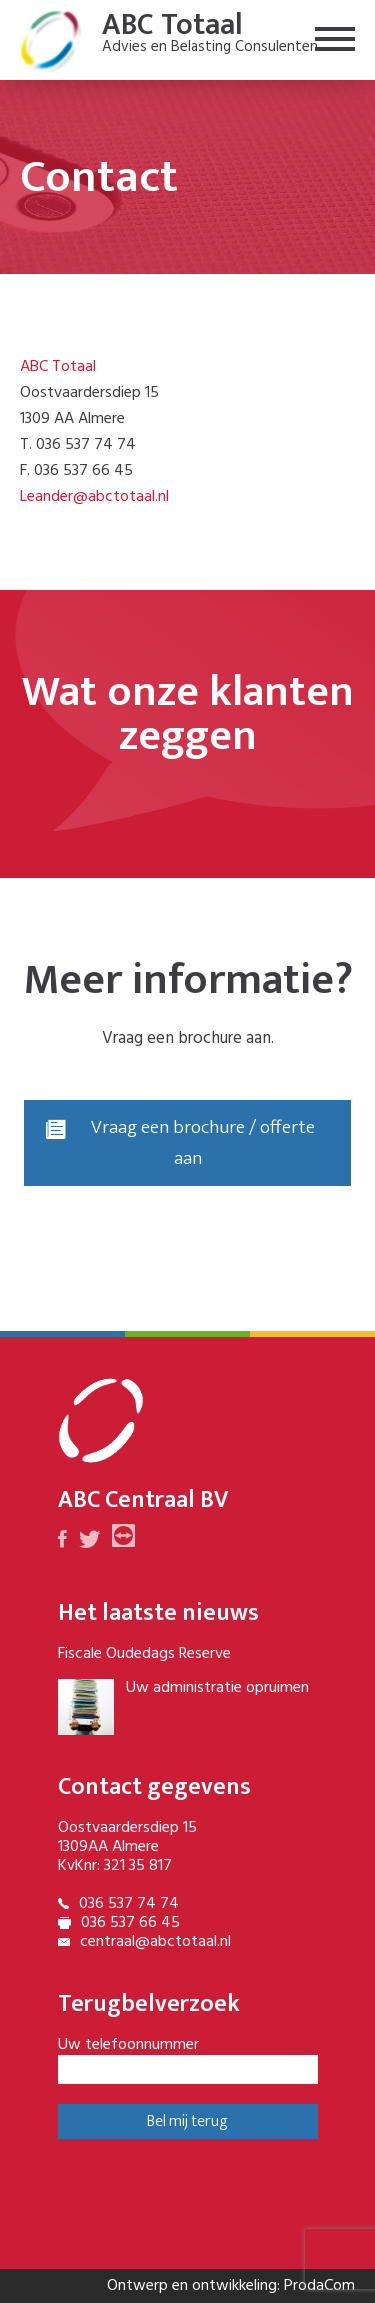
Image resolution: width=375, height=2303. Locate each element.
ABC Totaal (58, 367)
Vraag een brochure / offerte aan (180, 1143)
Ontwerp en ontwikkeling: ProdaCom (231, 2286)
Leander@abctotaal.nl (94, 497)
